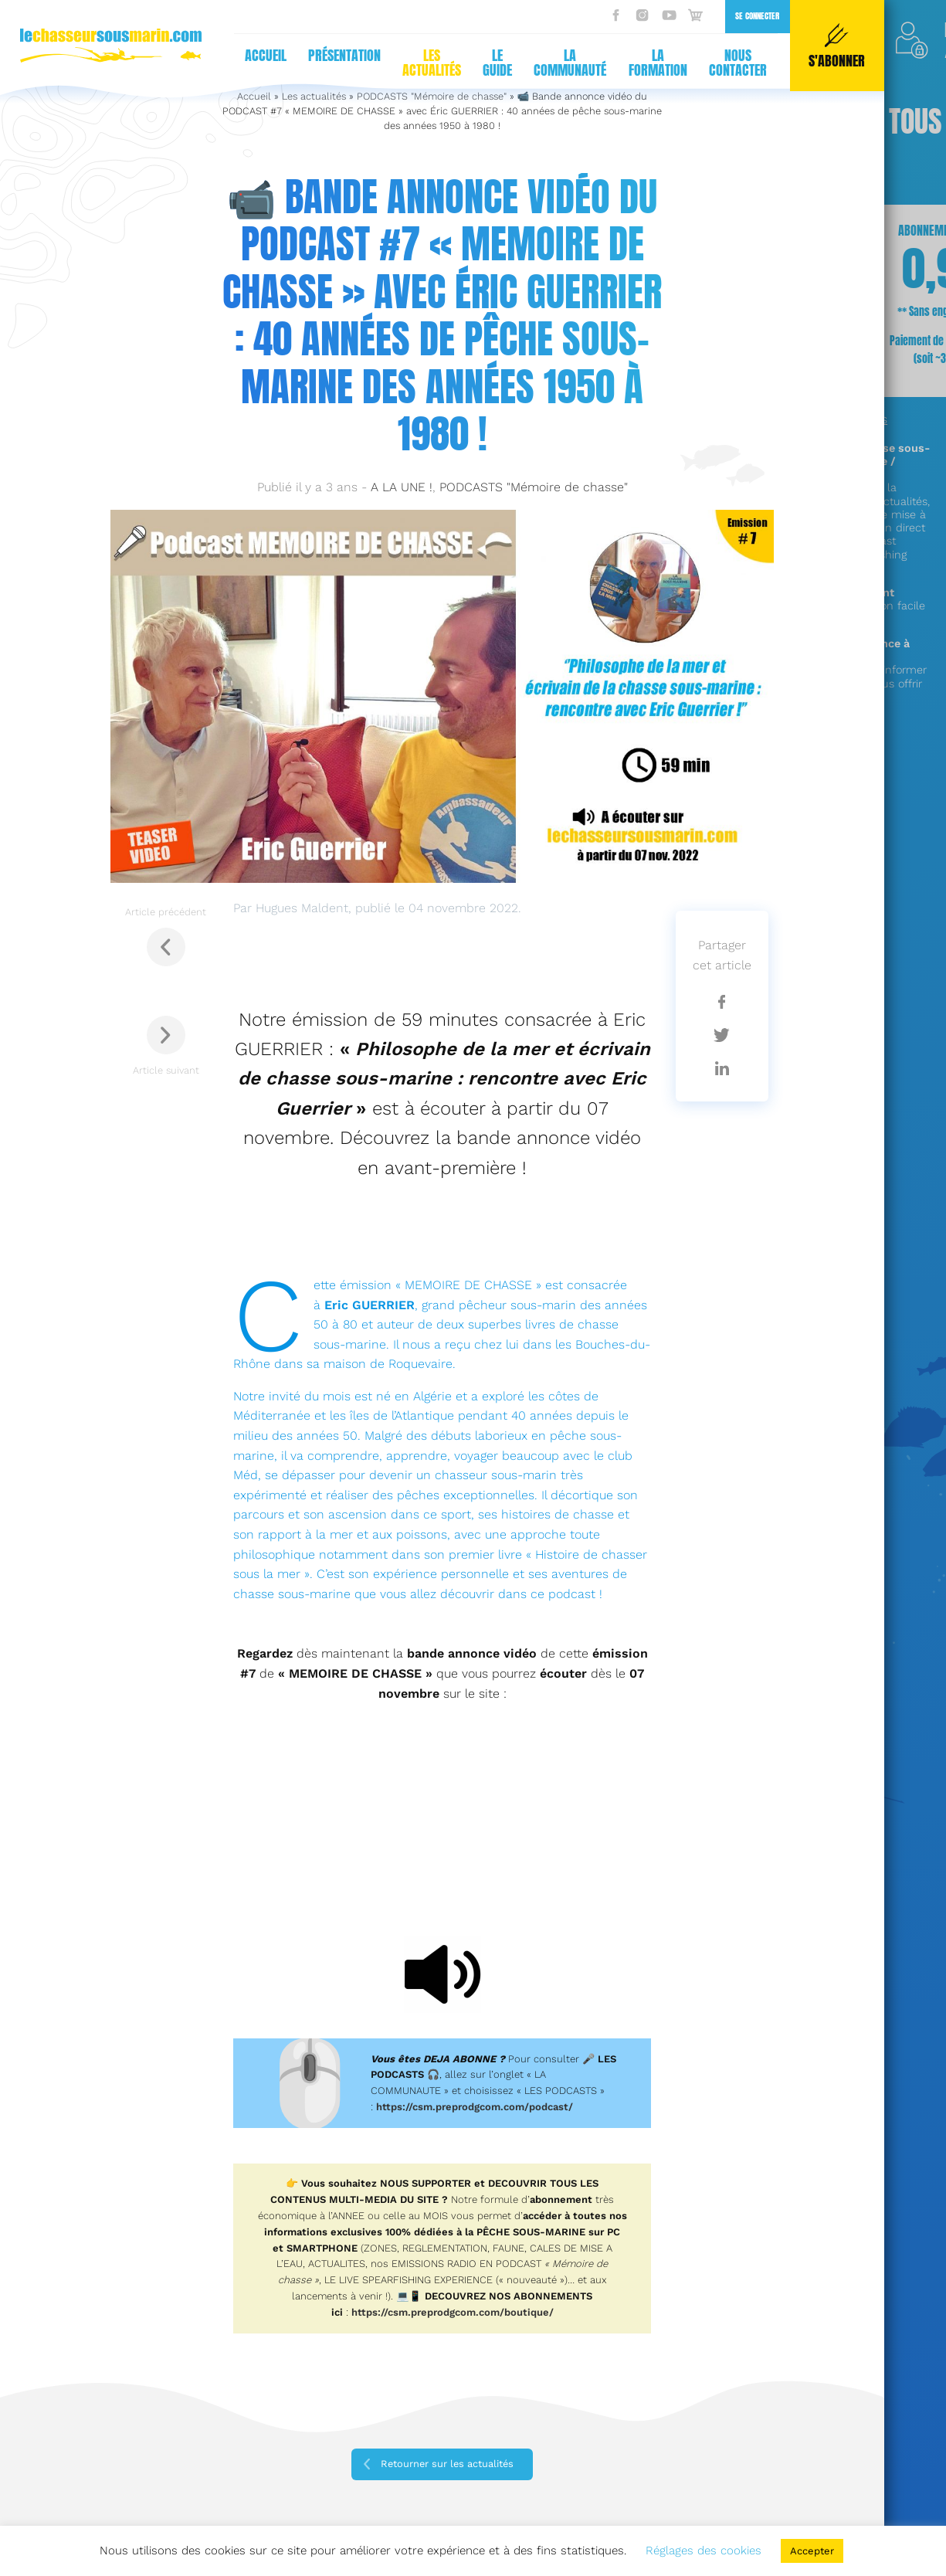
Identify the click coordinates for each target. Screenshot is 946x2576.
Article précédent (165, 936)
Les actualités (431, 62)
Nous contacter (738, 62)
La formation (658, 62)
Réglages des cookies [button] (703, 2550)
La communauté (570, 62)
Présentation (344, 55)
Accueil (266, 55)
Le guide (497, 62)
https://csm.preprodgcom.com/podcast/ (474, 2107)
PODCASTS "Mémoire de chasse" (533, 487)
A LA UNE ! (401, 487)
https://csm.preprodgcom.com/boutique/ (452, 2312)
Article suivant (166, 1046)
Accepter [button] (812, 2551)
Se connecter (757, 15)
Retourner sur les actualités (447, 2463)
